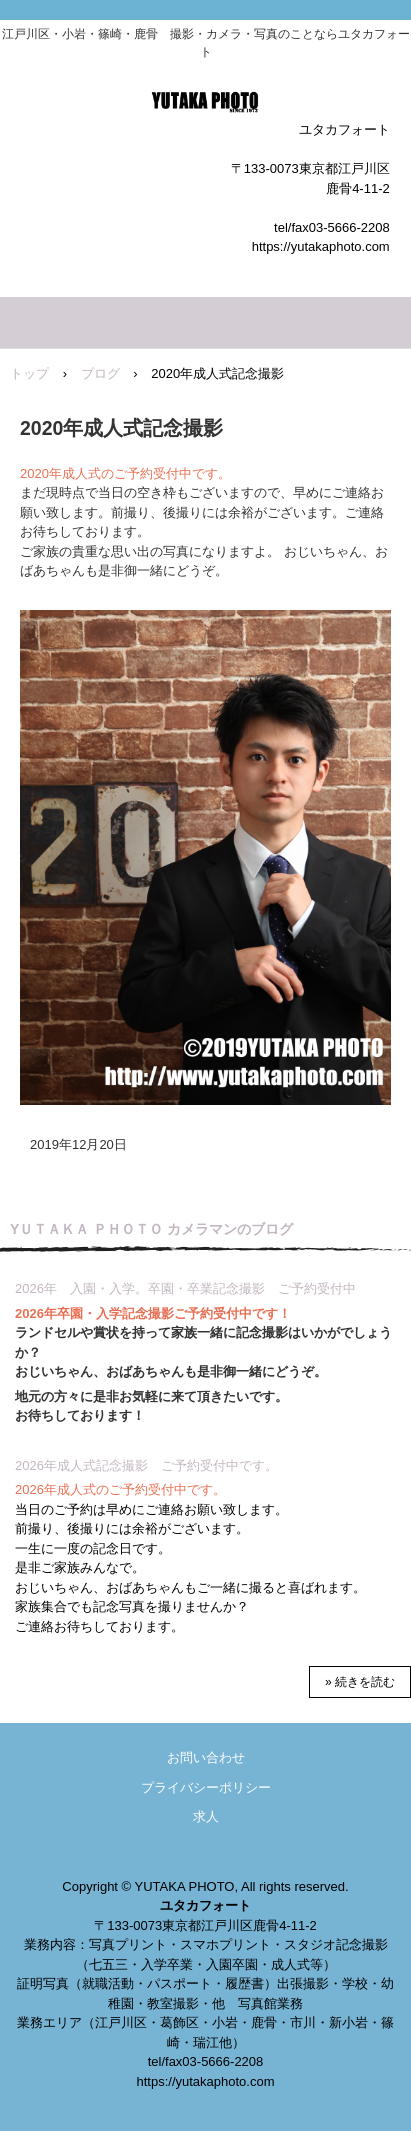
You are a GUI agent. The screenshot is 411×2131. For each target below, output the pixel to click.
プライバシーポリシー (206, 1787)
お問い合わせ (206, 1757)
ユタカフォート (205, 104)
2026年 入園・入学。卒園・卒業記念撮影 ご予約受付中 (185, 1288)
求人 (206, 1816)
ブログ (100, 373)
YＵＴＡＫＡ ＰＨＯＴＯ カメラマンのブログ (151, 1229)
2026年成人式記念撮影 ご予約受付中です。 (146, 1465)
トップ (29, 373)
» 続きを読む (360, 1682)
